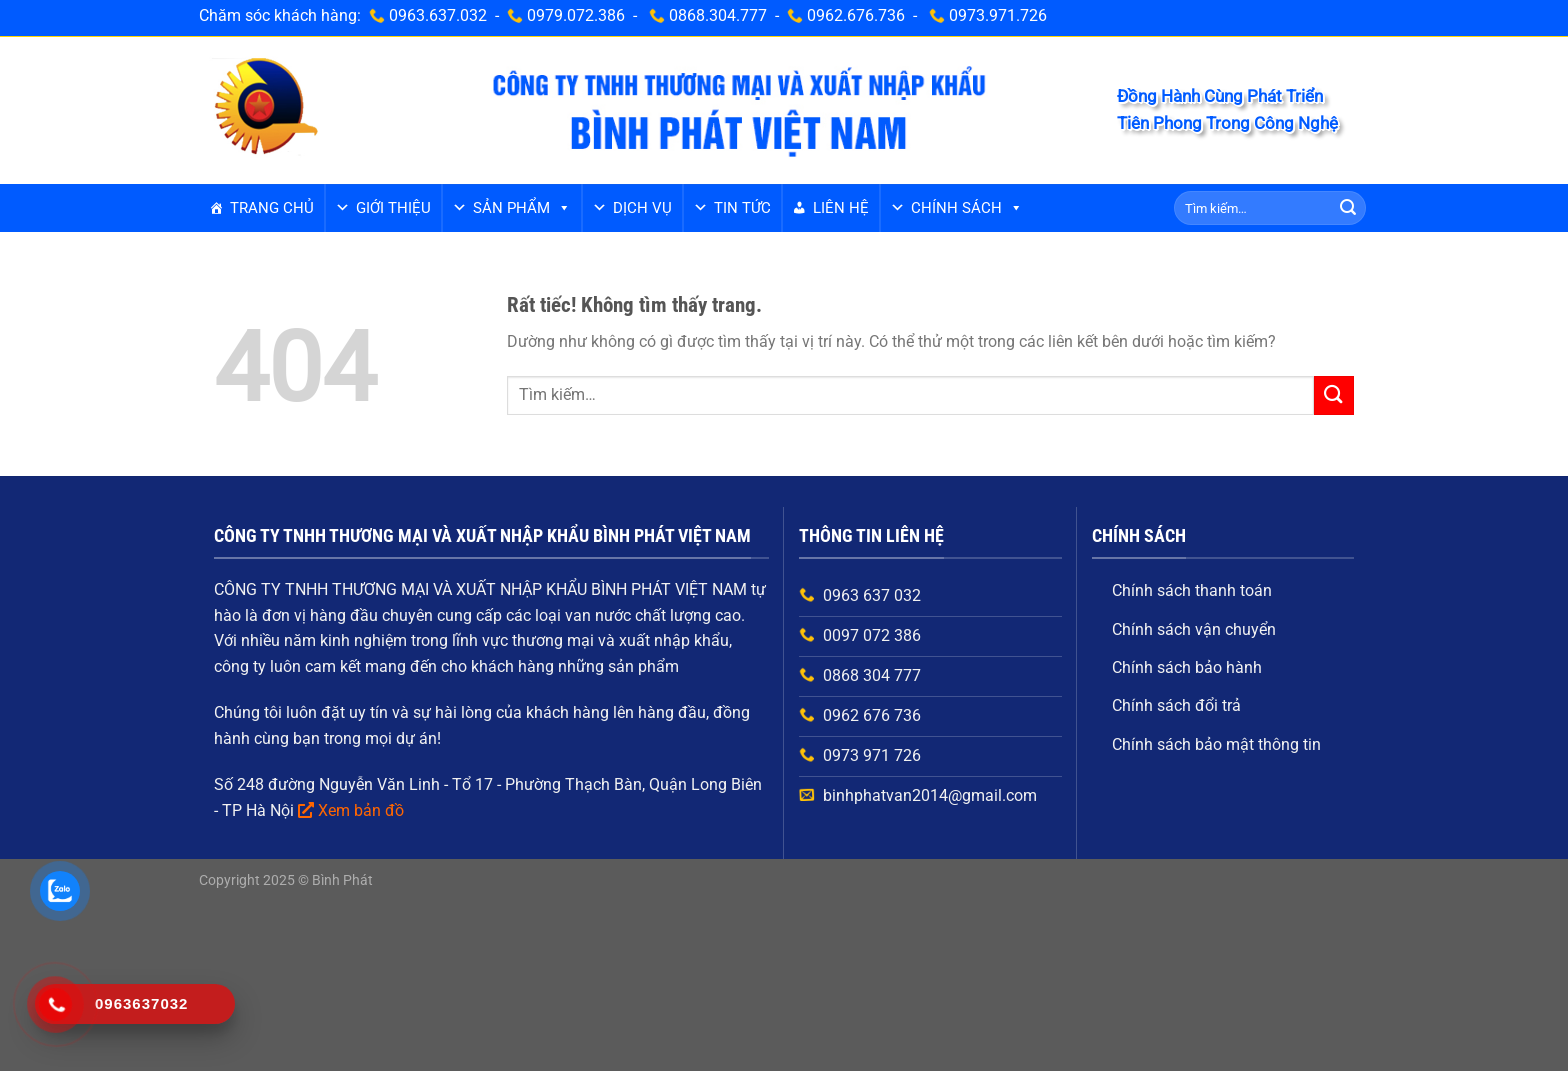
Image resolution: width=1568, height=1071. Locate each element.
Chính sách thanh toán (1192, 590)
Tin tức (742, 208)
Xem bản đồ (361, 810)
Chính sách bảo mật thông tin (1216, 744)
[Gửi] (1348, 208)
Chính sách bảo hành (1187, 667)
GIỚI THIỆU (393, 208)
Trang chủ (272, 208)
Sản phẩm (522, 208)
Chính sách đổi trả (1176, 705)
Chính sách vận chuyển (1194, 629)
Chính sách (967, 208)
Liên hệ (841, 208)
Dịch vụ (642, 208)
